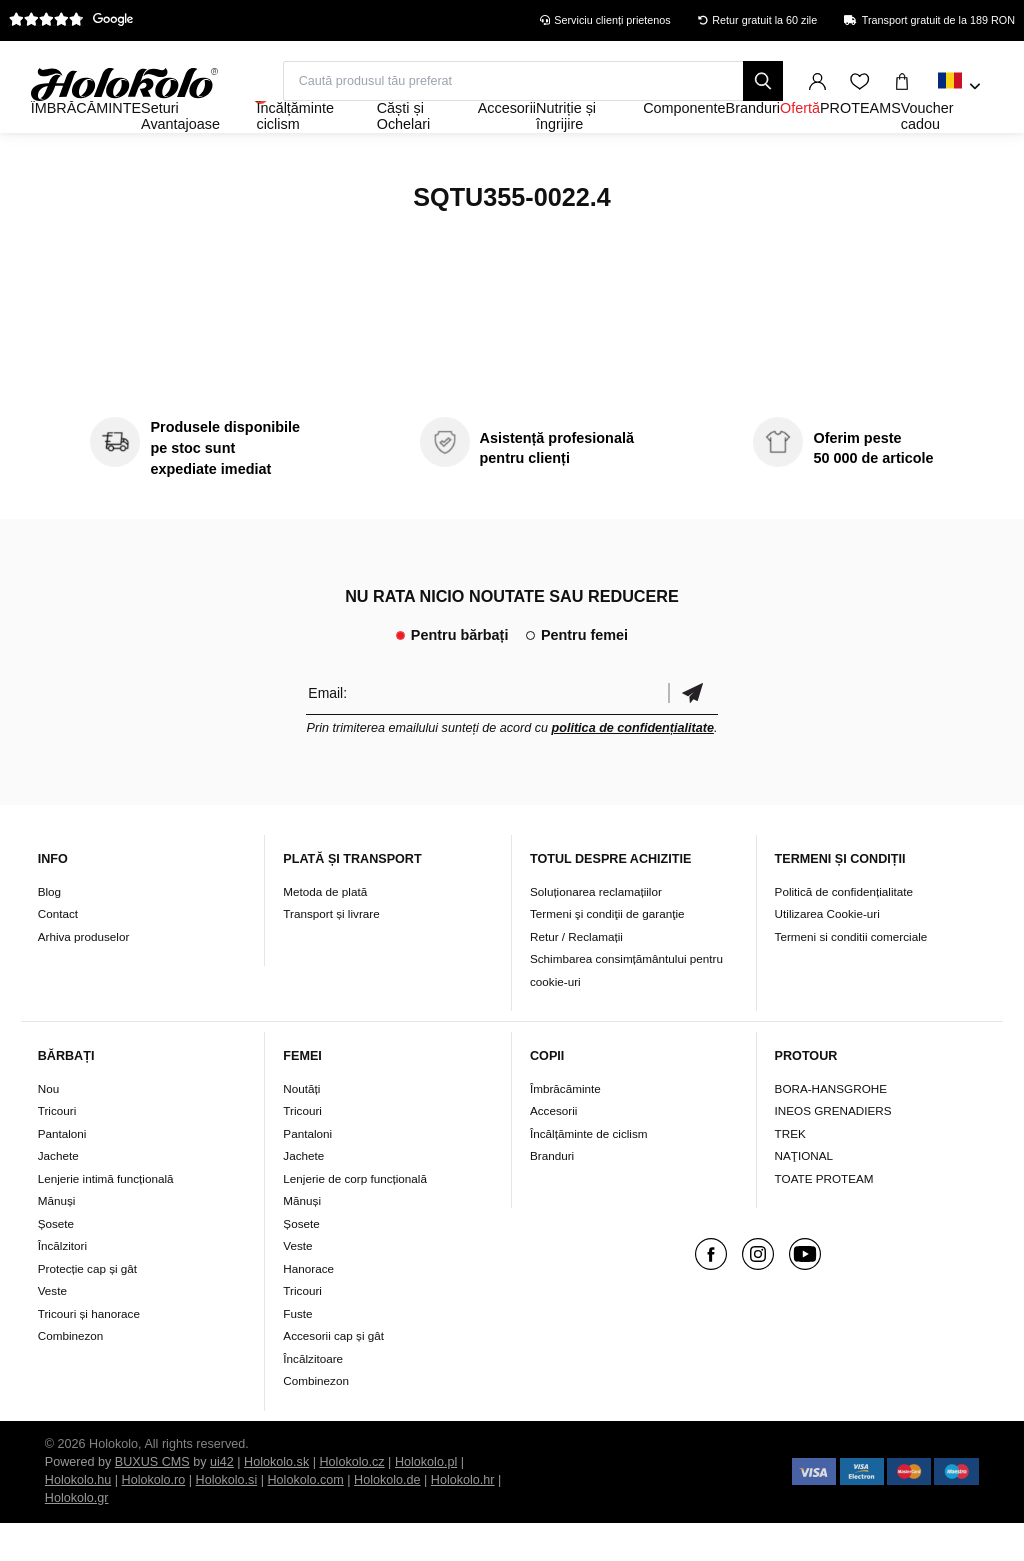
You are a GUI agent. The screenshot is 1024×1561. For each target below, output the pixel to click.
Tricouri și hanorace (89, 1351)
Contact (58, 952)
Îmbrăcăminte (565, 1126)
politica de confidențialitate (633, 767)
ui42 (222, 1500)
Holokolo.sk (276, 1500)
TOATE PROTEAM (824, 1216)
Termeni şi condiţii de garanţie (607, 952)
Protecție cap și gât (87, 1306)
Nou (48, 1126)
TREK (790, 1171)
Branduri (552, 1193)
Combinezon (71, 1373)
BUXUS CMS (152, 1500)
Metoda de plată (325, 929)
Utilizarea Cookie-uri (827, 952)
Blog (49, 929)
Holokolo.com (305, 1518)
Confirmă (693, 731)
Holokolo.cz (352, 1500)
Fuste (297, 1351)
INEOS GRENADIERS (833, 1148)
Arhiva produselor (84, 974)
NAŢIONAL (804, 1193)
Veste (52, 1328)
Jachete (58, 1193)
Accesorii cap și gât (333, 1373)
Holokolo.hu (78, 1518)
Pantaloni (62, 1171)
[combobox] (959, 87)
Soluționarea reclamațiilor (596, 929)
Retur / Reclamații (576, 974)
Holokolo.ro (154, 1518)
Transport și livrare (331, 952)
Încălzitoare (313, 1396)
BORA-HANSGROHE (831, 1126)
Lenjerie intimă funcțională (106, 1216)
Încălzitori (62, 1283)
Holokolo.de (387, 1518)
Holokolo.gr (77, 1536)
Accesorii (553, 1148)
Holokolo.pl (426, 1500)
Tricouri (57, 1148)
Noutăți (301, 1126)
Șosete (56, 1261)
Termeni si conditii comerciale (851, 974)
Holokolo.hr (463, 1518)
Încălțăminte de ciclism (589, 1171)
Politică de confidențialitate (844, 929)
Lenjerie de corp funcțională (355, 1216)
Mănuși (57, 1238)
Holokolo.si (227, 1518)
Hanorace (308, 1306)
